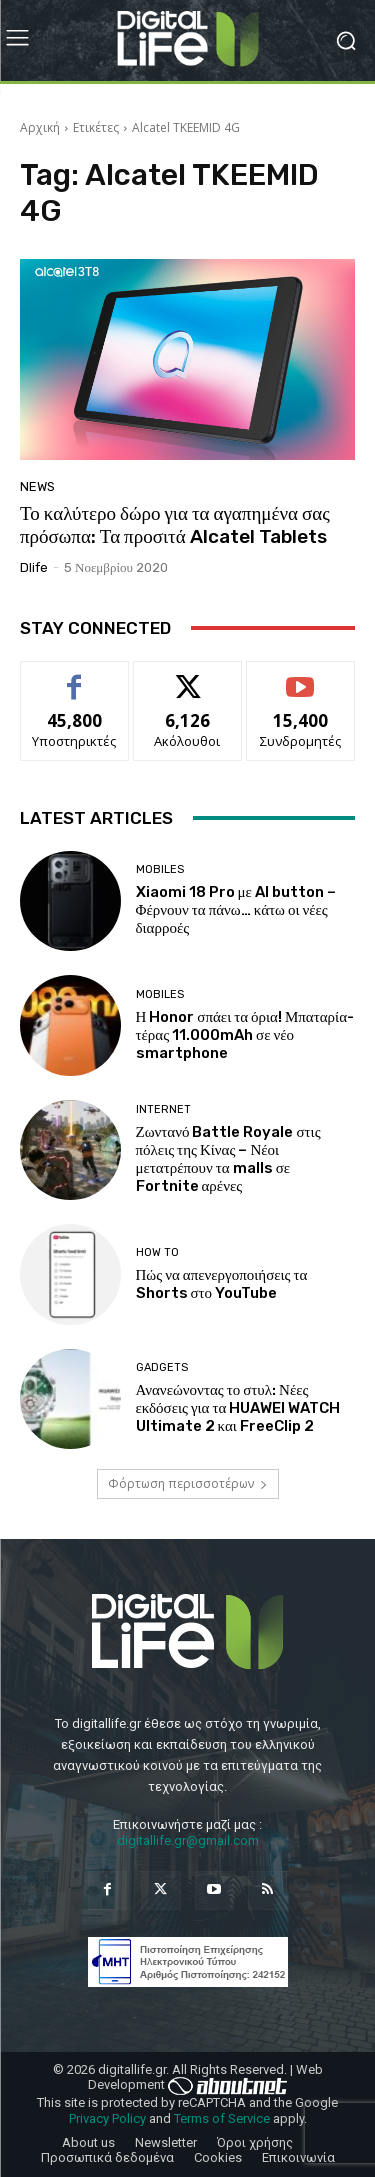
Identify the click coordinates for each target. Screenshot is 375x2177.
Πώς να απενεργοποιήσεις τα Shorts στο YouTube (222, 1284)
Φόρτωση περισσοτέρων (188, 1483)
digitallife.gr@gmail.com (188, 1840)
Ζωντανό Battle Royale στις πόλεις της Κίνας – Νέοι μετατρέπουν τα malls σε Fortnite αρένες (228, 1159)
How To (157, 1252)
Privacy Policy (107, 2118)
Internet (163, 1109)
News (37, 486)
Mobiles (160, 869)
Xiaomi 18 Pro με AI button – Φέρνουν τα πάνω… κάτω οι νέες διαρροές (236, 910)
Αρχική (40, 127)
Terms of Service (222, 2118)
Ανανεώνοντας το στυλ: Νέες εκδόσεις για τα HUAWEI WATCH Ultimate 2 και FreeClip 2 (238, 1408)
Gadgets (162, 1367)
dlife (34, 567)
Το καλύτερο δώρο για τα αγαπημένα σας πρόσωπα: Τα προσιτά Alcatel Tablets (175, 525)
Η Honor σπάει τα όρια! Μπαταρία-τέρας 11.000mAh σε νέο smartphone (245, 1035)
